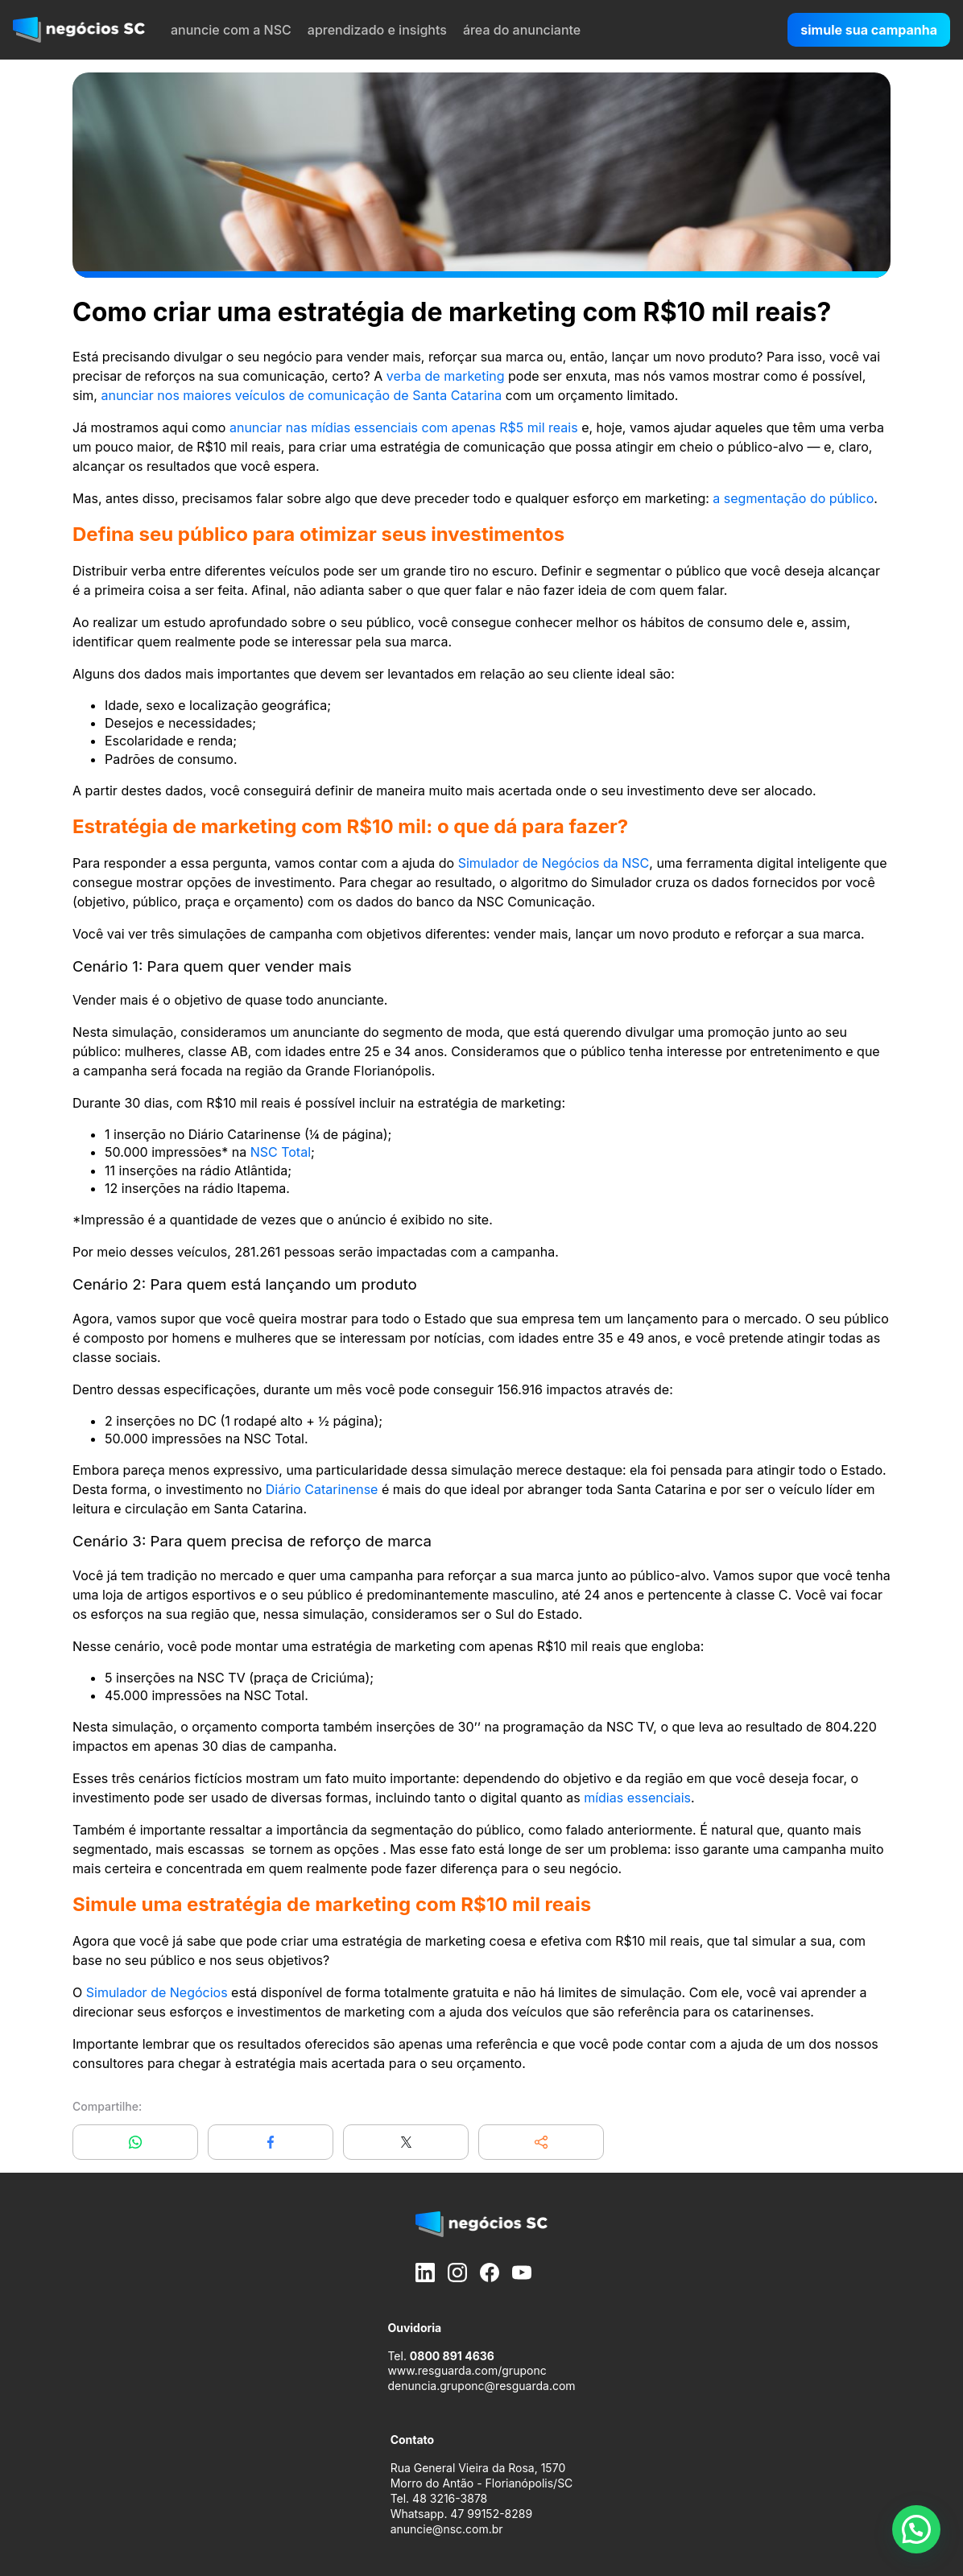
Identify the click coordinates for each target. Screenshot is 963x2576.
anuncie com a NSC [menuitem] (231, 30)
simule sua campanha (868, 30)
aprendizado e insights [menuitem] (377, 30)
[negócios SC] (79, 30)
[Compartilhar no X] (406, 2142)
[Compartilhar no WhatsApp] (135, 2142)
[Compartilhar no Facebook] (270, 2142)
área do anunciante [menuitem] (522, 30)
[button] (541, 2142)
